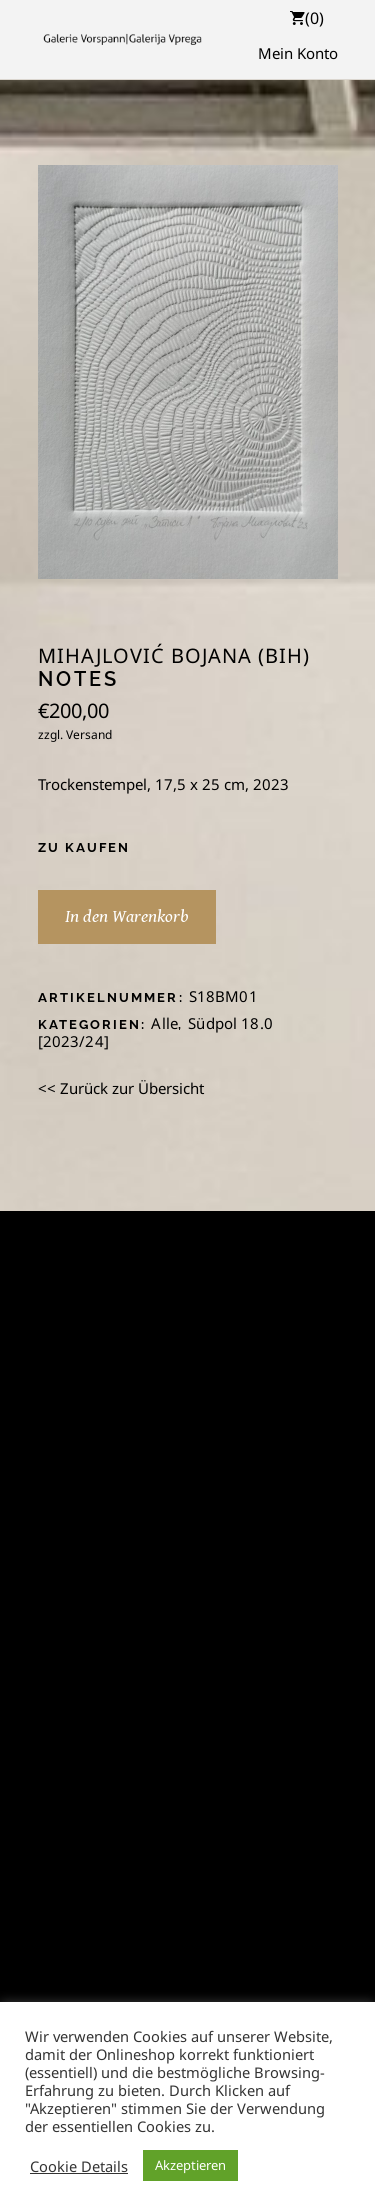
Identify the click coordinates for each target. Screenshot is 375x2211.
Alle (164, 1023)
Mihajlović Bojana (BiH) (174, 656)
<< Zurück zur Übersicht (121, 1088)
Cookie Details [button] (79, 2166)
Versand (89, 734)
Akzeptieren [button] (190, 2165)
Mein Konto (298, 53)
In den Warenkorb (127, 916)
